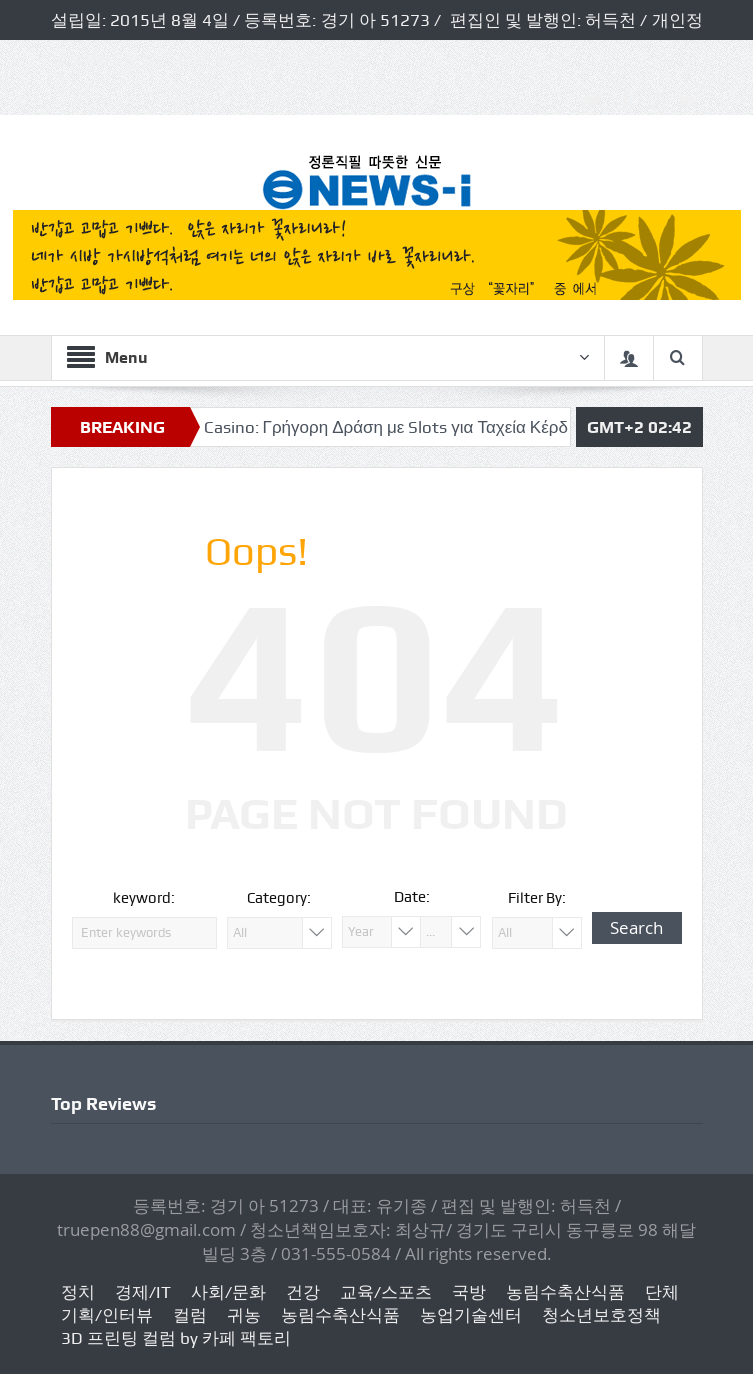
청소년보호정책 (601, 1315)
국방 (469, 1292)
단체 (662, 1292)
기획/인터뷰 (107, 1315)
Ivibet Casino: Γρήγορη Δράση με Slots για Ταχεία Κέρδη (375, 427)
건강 (303, 1292)
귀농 (244, 1315)
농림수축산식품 (565, 1292)
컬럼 (190, 1315)
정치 (78, 1292)
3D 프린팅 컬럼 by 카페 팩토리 (176, 1338)
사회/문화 (228, 1292)
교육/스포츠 (386, 1292)
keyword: (144, 898)
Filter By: (537, 898)
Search (636, 927)
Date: (412, 897)
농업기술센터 (471, 1315)
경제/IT (143, 1292)
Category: (279, 898)
